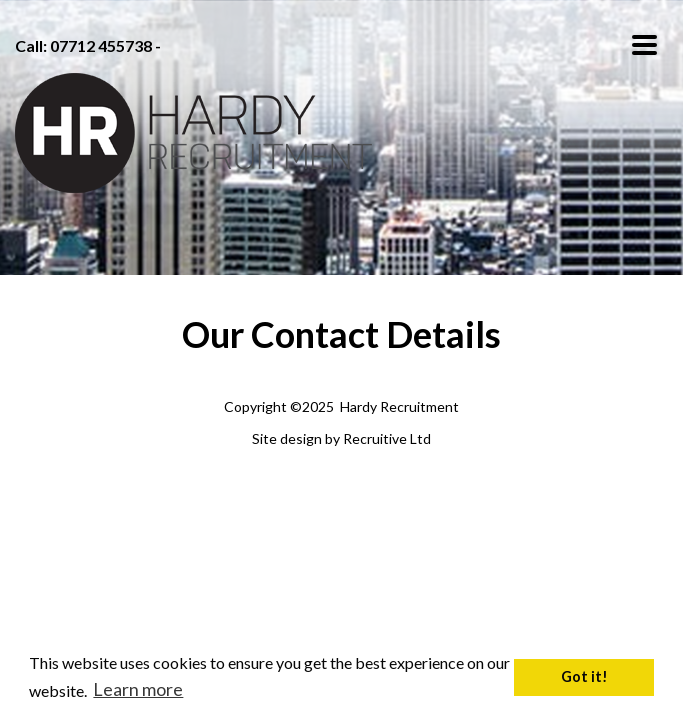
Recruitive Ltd (387, 438)
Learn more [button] (138, 689)
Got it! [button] (584, 676)
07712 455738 (101, 45)
